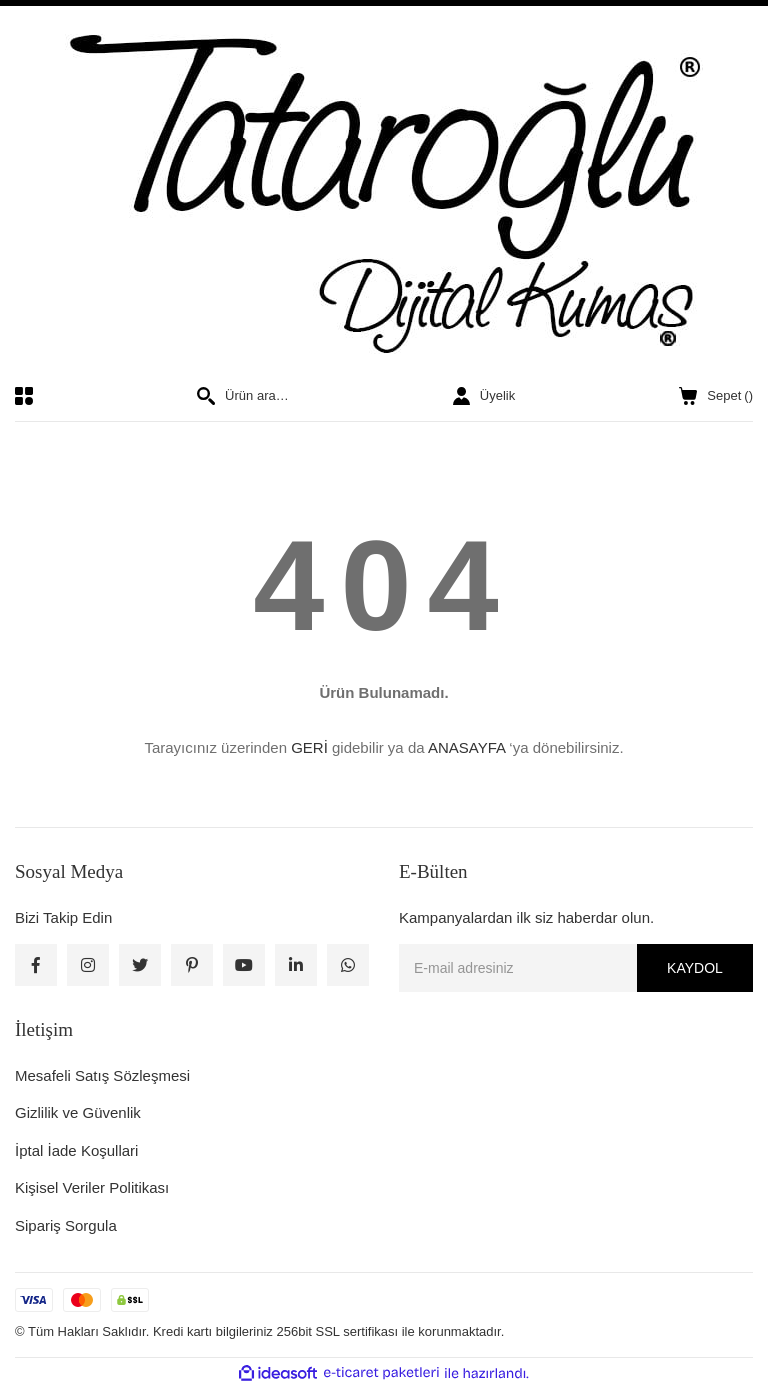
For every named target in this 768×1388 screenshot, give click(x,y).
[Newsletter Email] (576, 968)
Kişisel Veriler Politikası (92, 1187)
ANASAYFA (466, 747)
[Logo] (384, 196)
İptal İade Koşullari (76, 1150)
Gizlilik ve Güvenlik (78, 1112)
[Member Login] (484, 396)
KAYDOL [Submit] (695, 968)
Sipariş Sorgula (66, 1225)
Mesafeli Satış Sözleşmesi (102, 1075)
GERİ (309, 747)
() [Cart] (716, 396)
